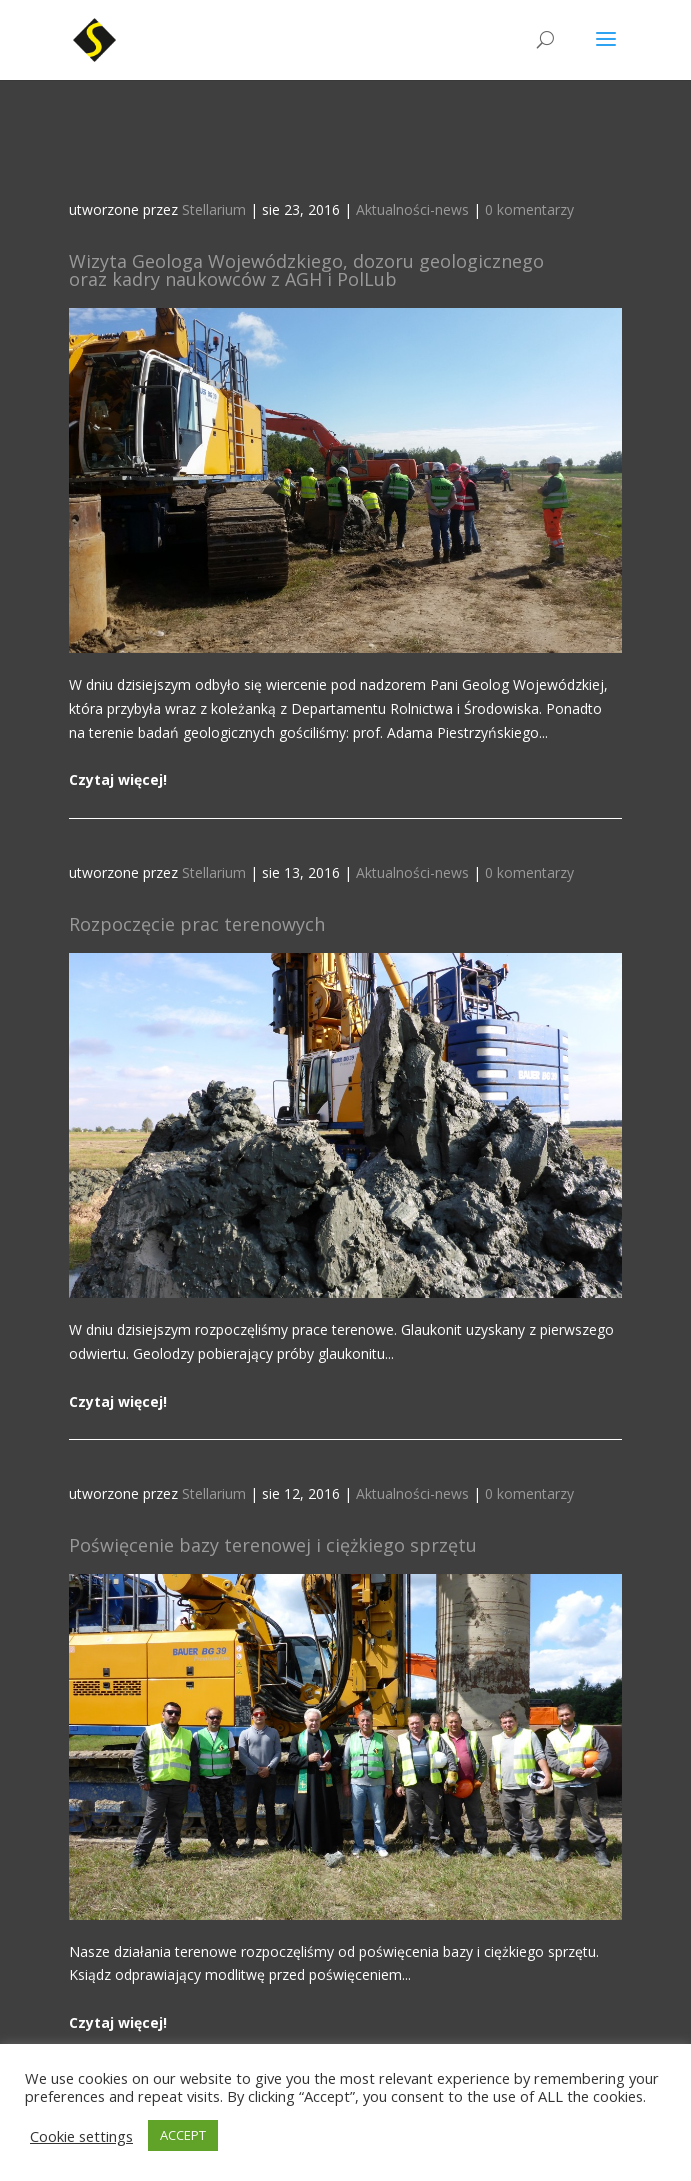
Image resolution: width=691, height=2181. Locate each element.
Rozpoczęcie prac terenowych (197, 924)
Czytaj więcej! (118, 779)
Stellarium (214, 209)
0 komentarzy (529, 209)
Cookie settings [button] (81, 2136)
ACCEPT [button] (183, 2135)
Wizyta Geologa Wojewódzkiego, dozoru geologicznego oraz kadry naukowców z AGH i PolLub (306, 270)
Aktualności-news (412, 209)
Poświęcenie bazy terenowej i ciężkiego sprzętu (273, 1545)
